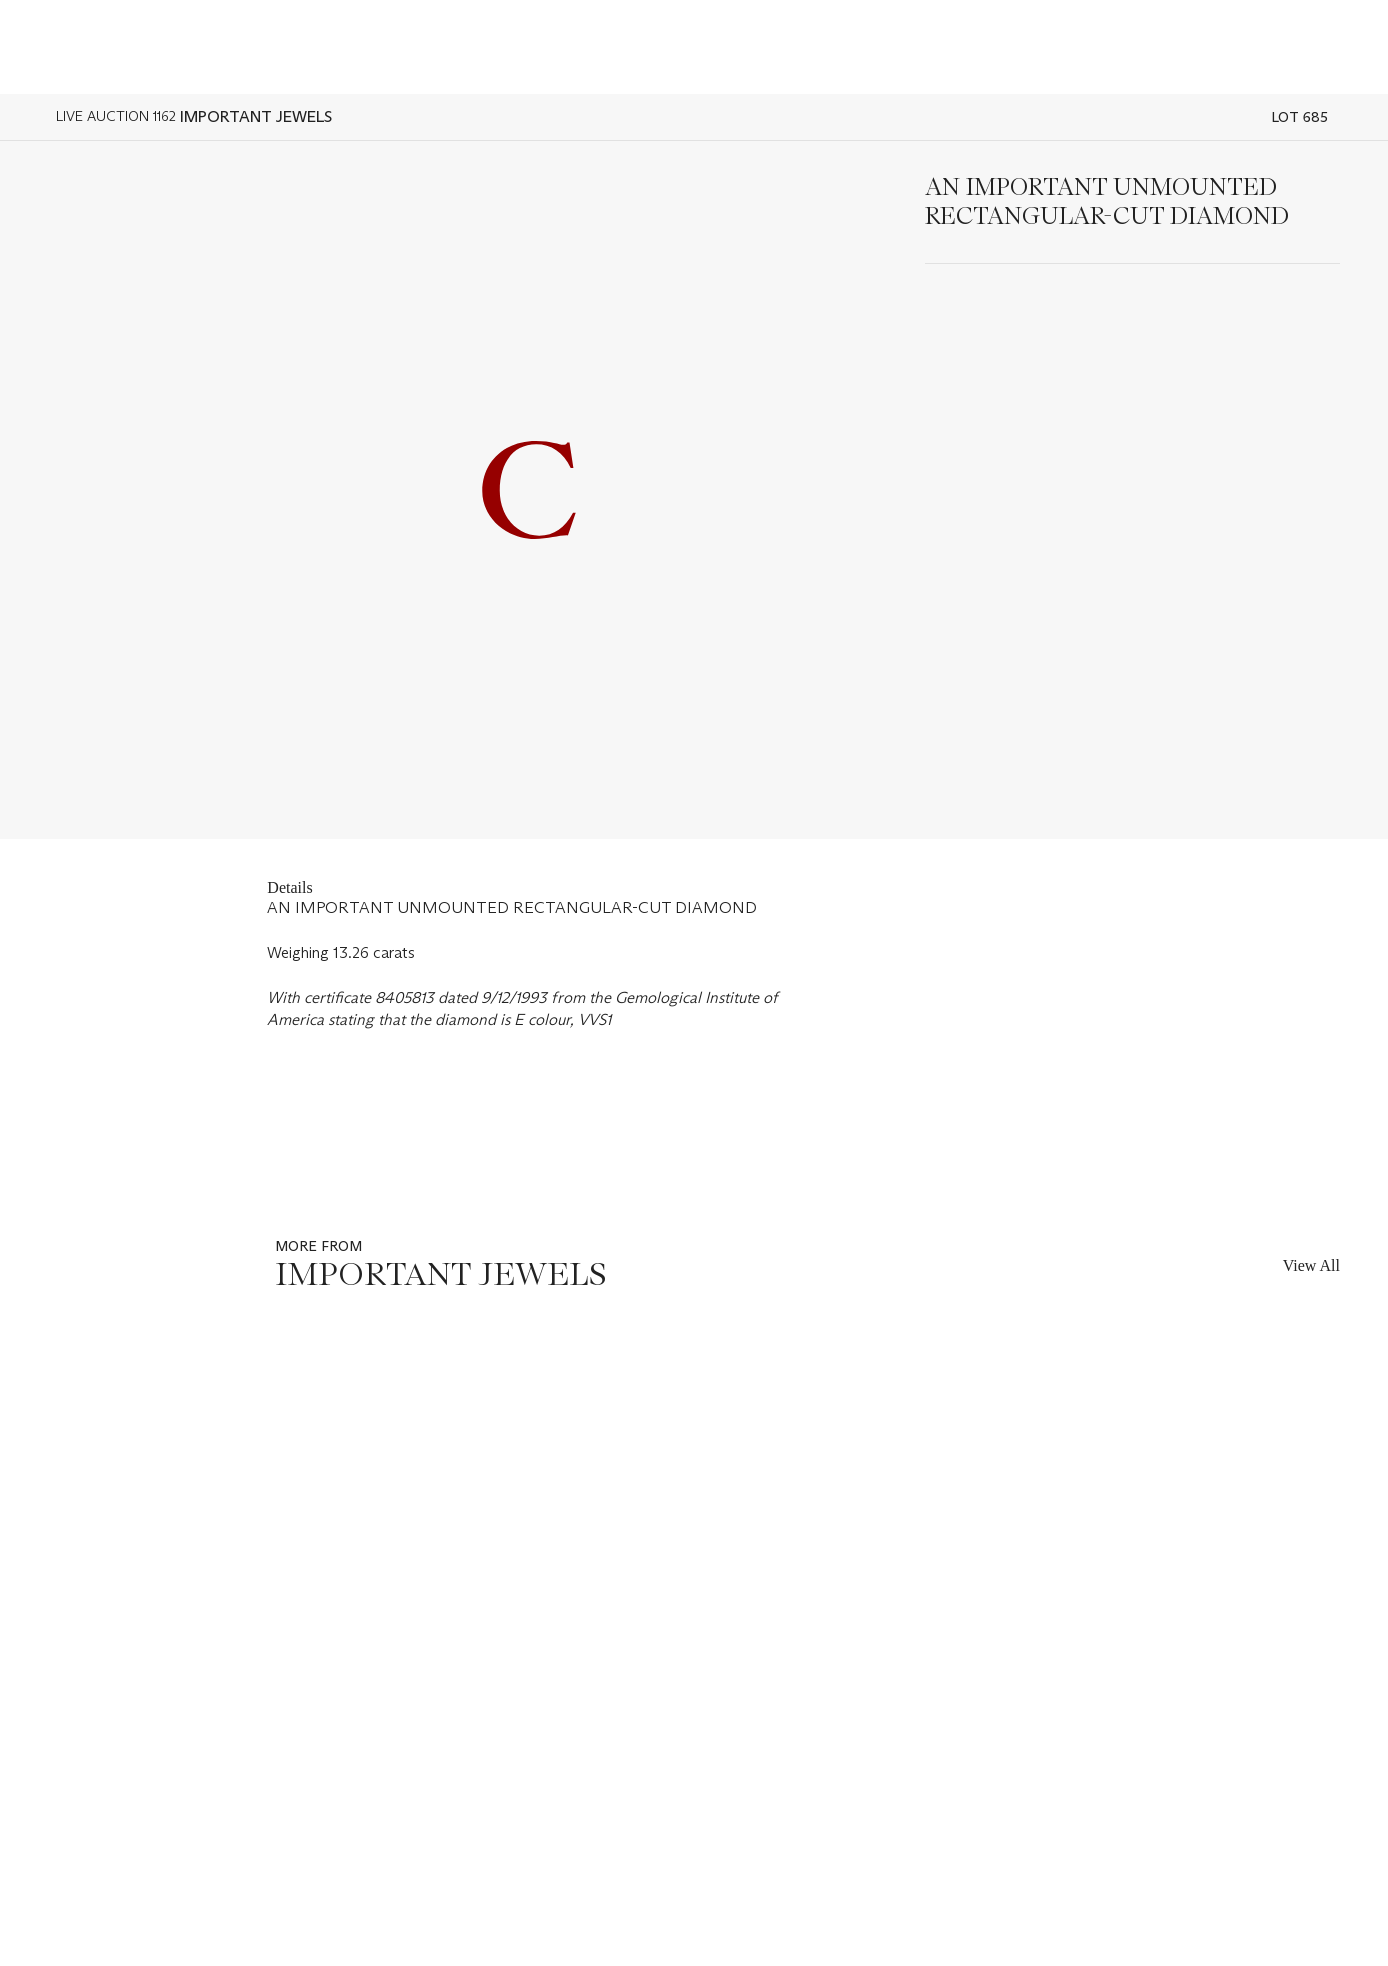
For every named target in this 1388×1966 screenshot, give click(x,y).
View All (1311, 1265)
